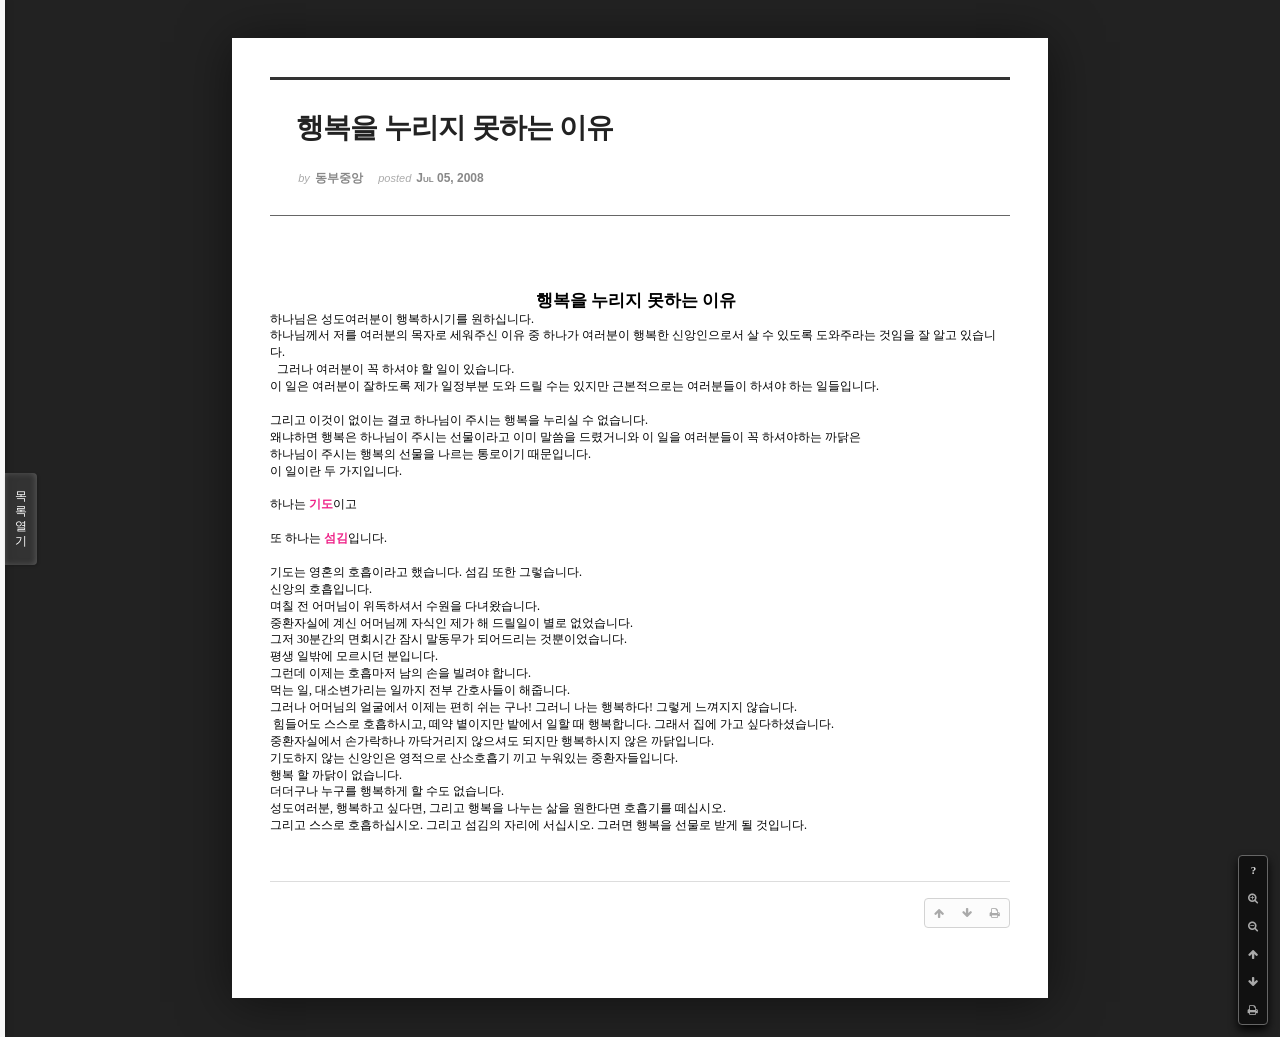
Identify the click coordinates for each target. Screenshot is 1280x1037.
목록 (21, 519)
